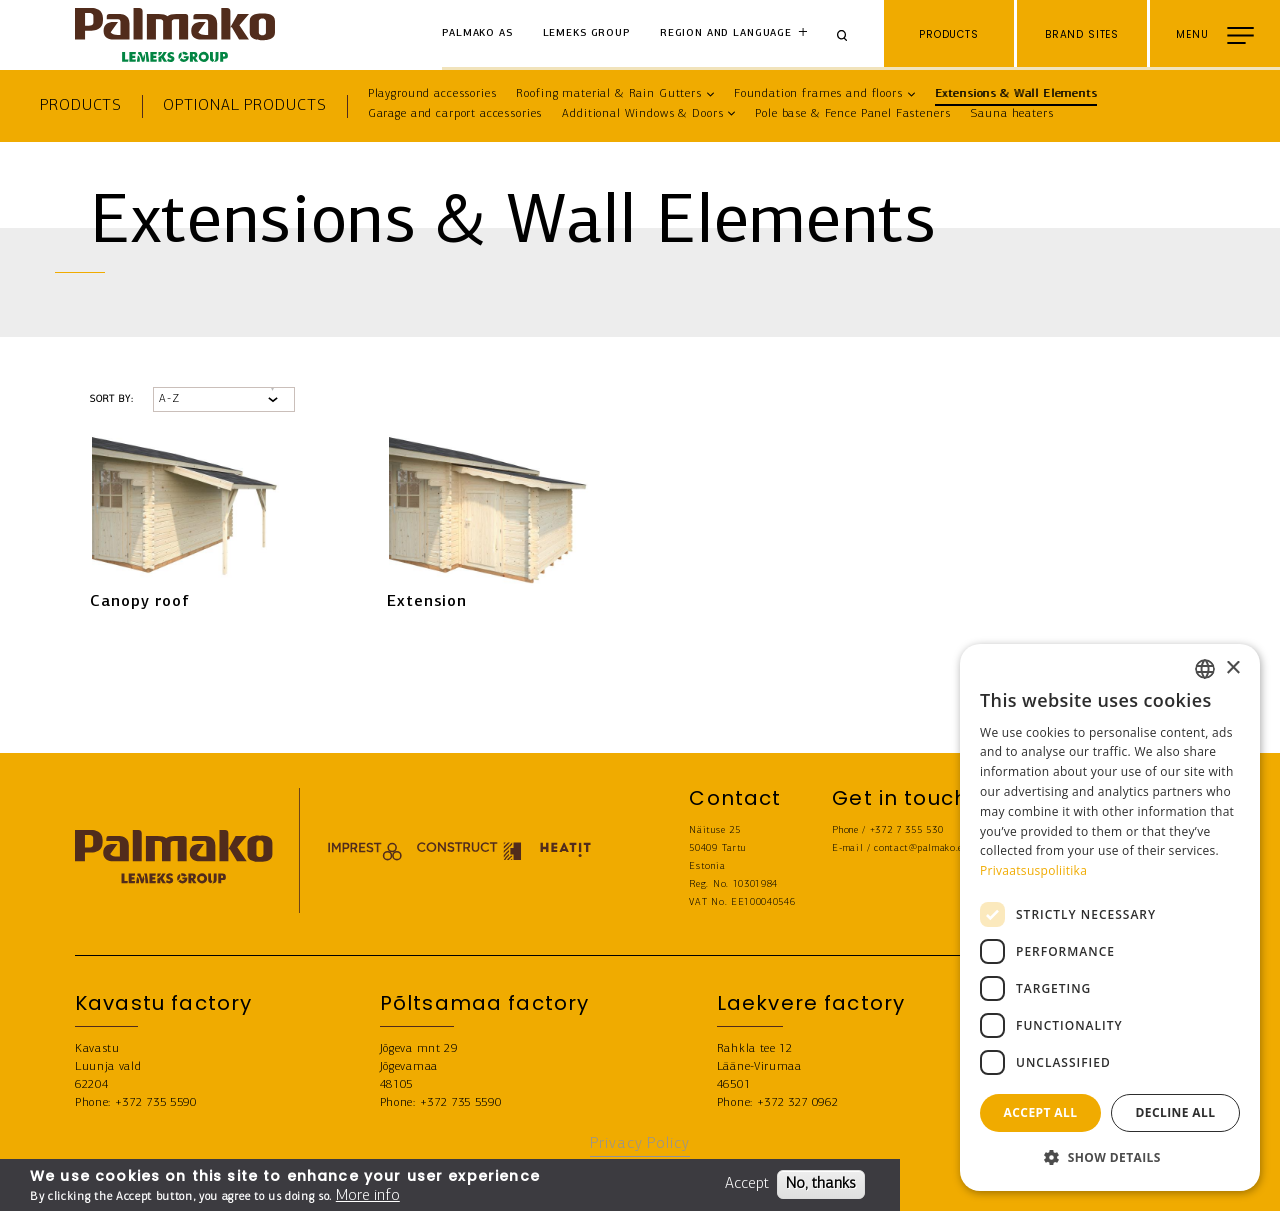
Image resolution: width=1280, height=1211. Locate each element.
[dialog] (1110, 917)
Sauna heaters (1011, 114)
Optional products (244, 106)
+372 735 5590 (156, 1103)
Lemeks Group (586, 33)
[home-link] (175, 35)
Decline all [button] (1176, 1112)
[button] (1110, 1158)
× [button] (1232, 668)
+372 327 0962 (798, 1103)
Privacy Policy (640, 1144)
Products (81, 106)
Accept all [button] (1041, 1112)
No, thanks (821, 1184)
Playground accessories (432, 94)
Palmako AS (477, 33)
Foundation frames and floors (818, 94)
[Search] (849, 34)
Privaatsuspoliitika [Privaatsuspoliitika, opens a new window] (1033, 870)
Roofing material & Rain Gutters (608, 94)
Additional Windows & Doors (642, 114)
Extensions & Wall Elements (1016, 94)
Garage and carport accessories (455, 114)
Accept (747, 1184)
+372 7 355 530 (907, 830)
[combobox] (1205, 669)
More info (368, 1196)
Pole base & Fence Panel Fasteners (852, 114)
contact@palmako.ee (920, 848)
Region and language (726, 33)
